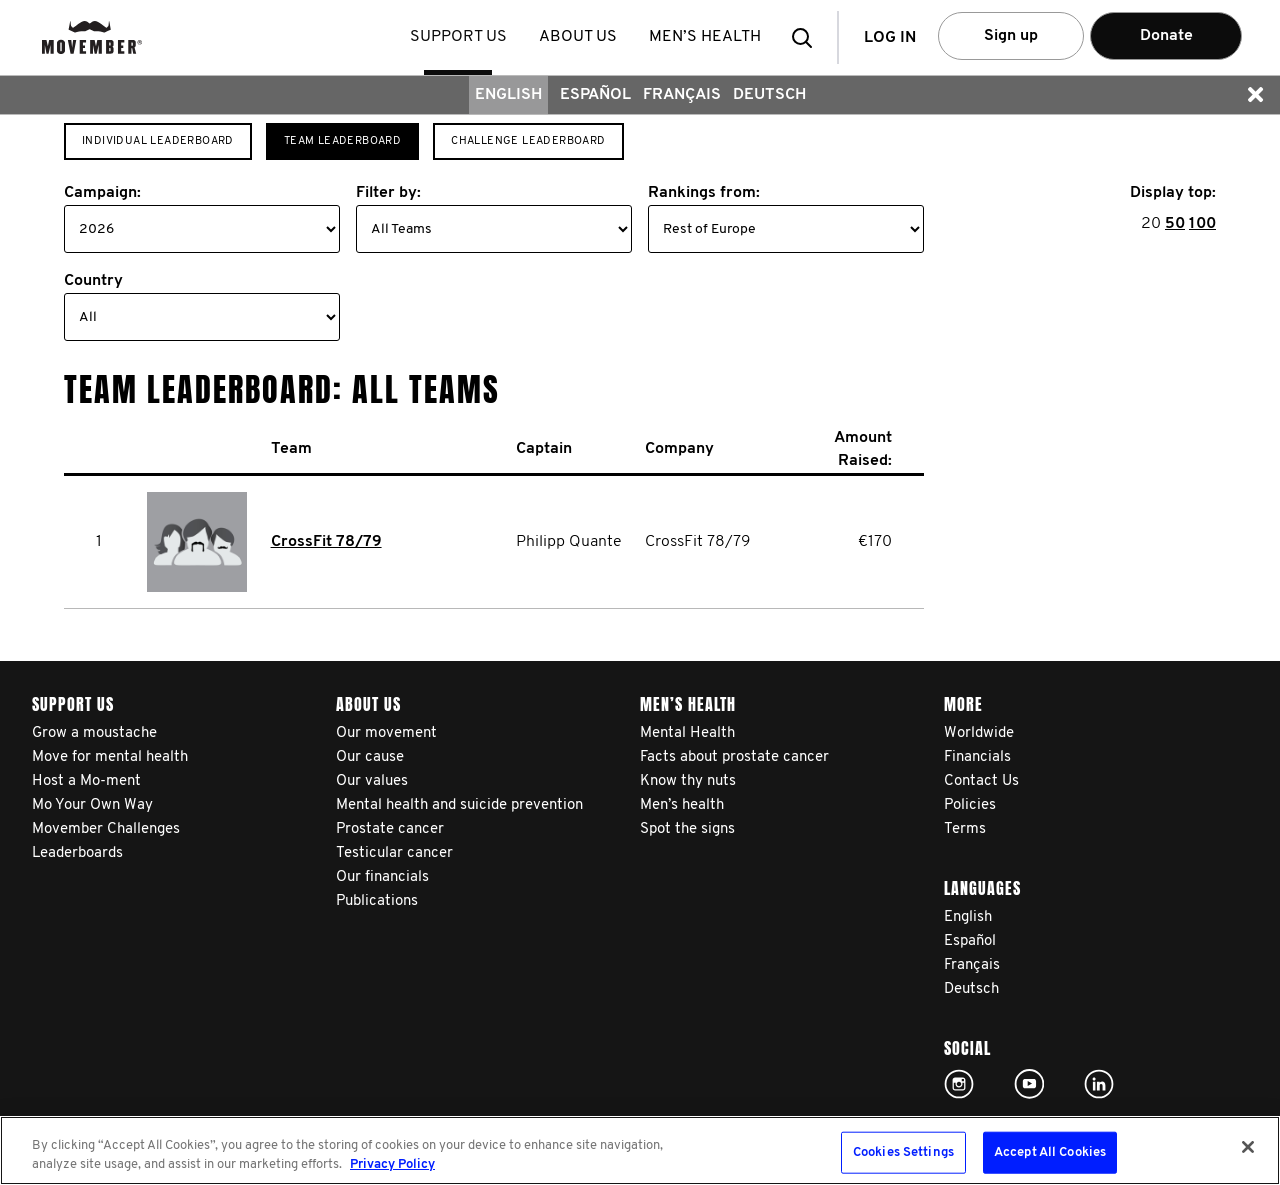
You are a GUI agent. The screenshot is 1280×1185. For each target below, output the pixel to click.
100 (1202, 224)
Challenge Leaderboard (528, 141)
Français (682, 95)
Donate (1166, 36)
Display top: (1173, 193)
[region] (640, 1150)
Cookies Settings (903, 1152)
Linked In (1099, 1084)
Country (93, 281)
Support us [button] (459, 37)
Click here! (959, 1084)
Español (595, 95)
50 (1175, 224)
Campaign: (102, 193)
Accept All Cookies (1050, 1152)
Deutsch (769, 95)
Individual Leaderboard (158, 141)
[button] (808, 37)
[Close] (1248, 1147)
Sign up (1011, 36)
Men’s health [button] (706, 37)
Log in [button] (890, 38)
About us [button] (579, 37)
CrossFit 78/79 (326, 542)
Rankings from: (704, 193)
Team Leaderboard (342, 141)
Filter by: (388, 193)
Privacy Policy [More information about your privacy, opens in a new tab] (392, 1164)
